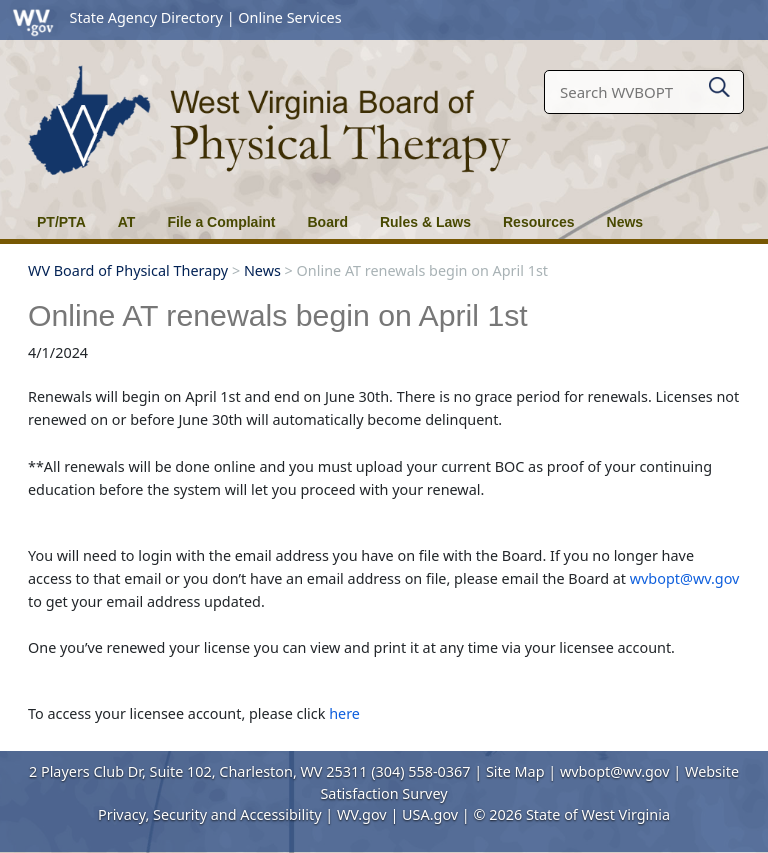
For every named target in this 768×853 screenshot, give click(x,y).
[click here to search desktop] (719, 83)
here (344, 714)
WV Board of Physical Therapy (128, 271)
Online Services (289, 17)
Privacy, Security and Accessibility (209, 815)
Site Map (515, 772)
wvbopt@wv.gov (685, 579)
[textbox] (644, 92)
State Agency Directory (146, 17)
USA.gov (430, 815)
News (262, 271)
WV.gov (362, 815)
